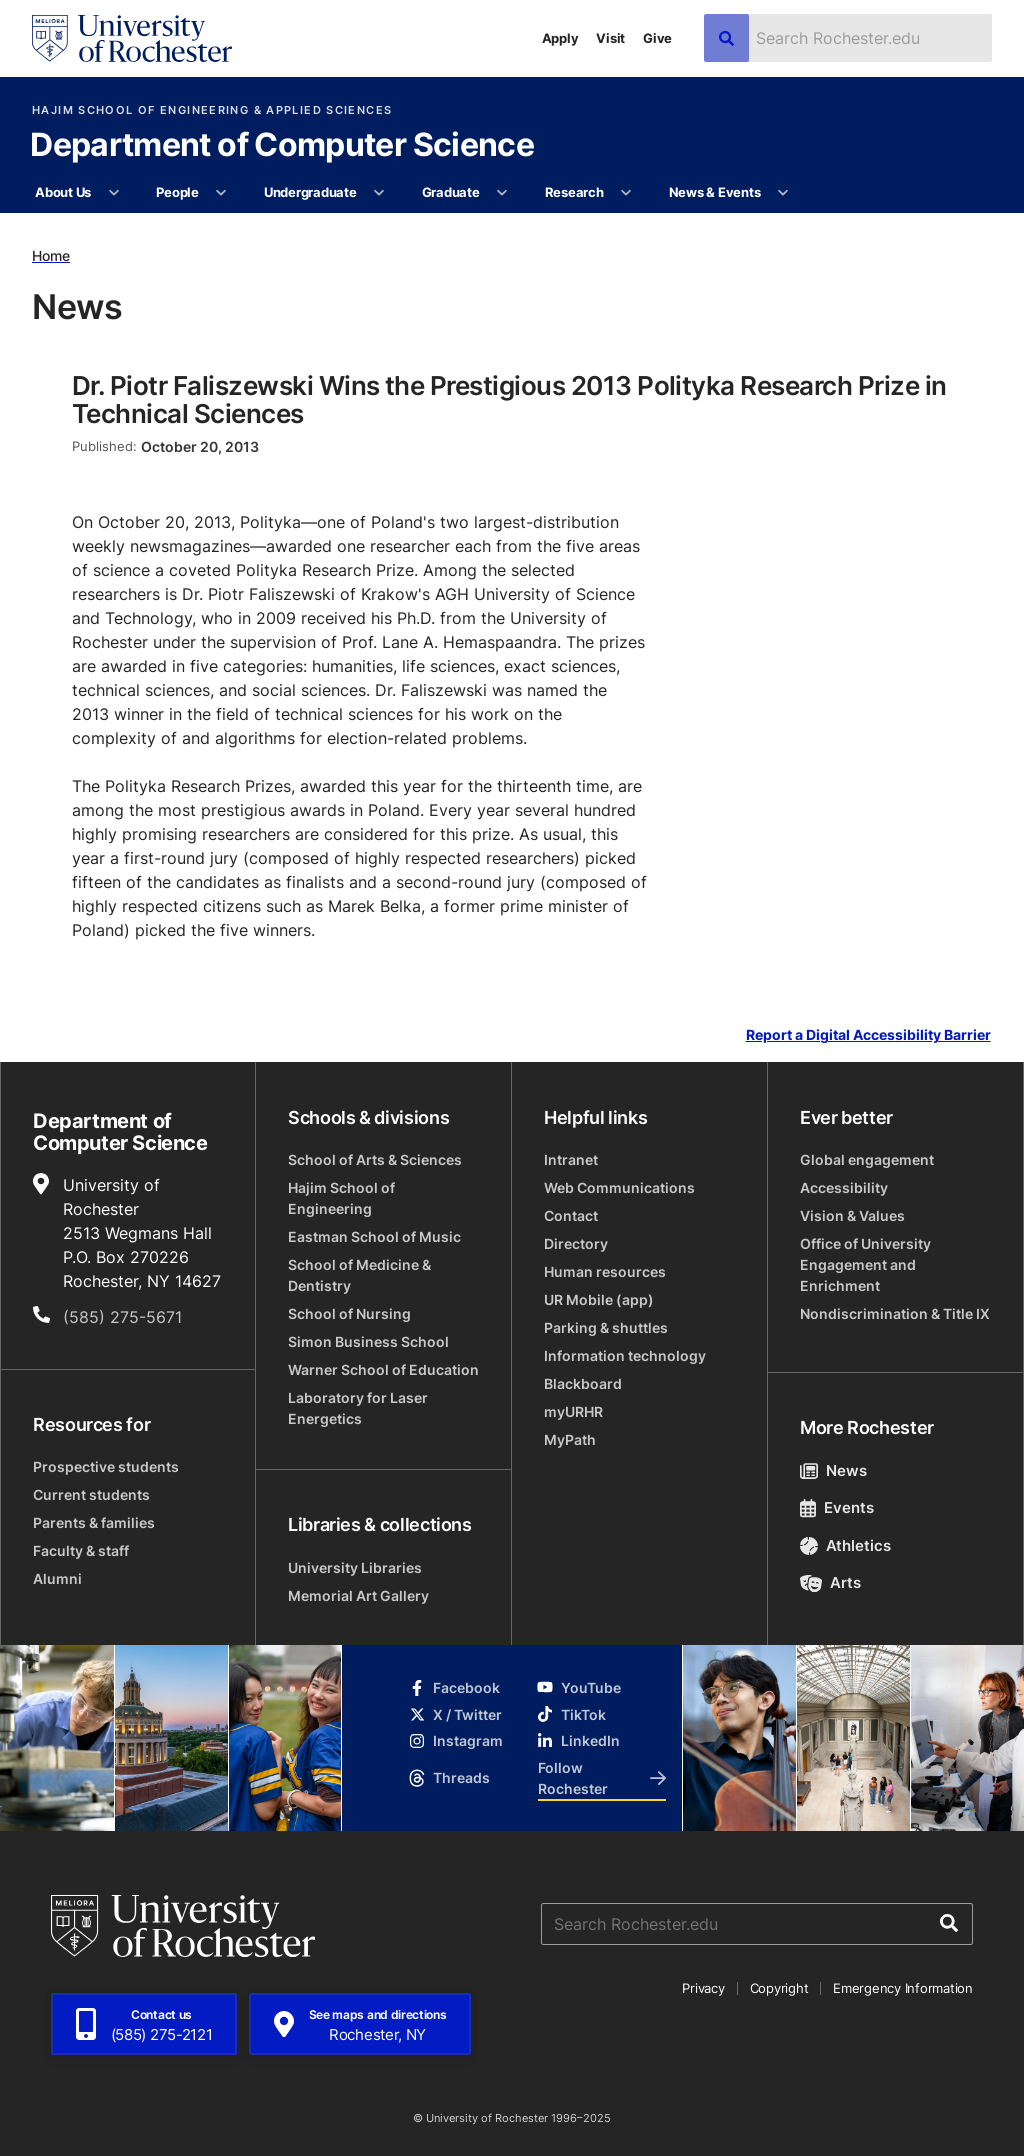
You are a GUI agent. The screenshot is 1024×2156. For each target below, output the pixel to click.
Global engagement (867, 1159)
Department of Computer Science (282, 146)
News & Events (715, 192)
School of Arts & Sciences (375, 1159)
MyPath (570, 1439)
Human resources (605, 1271)
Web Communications (619, 1187)
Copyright (779, 1988)
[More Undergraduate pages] (379, 193)
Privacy (703, 1988)
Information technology (625, 1355)
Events (837, 1507)
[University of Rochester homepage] (132, 38)
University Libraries (355, 1567)
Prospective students (106, 1466)
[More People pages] (221, 193)
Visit (610, 38)
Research (574, 192)
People (177, 192)
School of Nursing (349, 1313)
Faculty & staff (81, 1550)
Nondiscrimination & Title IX (895, 1313)
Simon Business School (368, 1341)
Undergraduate (310, 192)
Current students (91, 1494)
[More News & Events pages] (783, 193)
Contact (571, 1215)
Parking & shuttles (606, 1327)
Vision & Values (852, 1215)
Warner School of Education (383, 1369)
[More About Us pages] (113, 193)
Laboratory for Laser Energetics (358, 1408)
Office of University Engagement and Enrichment (865, 1264)
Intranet (571, 1159)
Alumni (57, 1578)
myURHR (573, 1411)
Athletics (845, 1545)
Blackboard (583, 1383)
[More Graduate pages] (502, 193)
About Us (63, 192)
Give (657, 38)
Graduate (451, 192)
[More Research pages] (626, 193)
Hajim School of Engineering (341, 1198)
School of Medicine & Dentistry (359, 1275)
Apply (560, 38)
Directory (576, 1243)
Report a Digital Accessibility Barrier (868, 1035)
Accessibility (844, 1187)
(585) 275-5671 (122, 1317)
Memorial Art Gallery (358, 1595)
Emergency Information (903, 1988)
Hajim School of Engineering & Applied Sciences (212, 110)
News (833, 1470)
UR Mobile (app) (599, 1299)
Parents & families (94, 1522)
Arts (830, 1582)
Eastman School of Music (374, 1236)
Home (51, 255)
